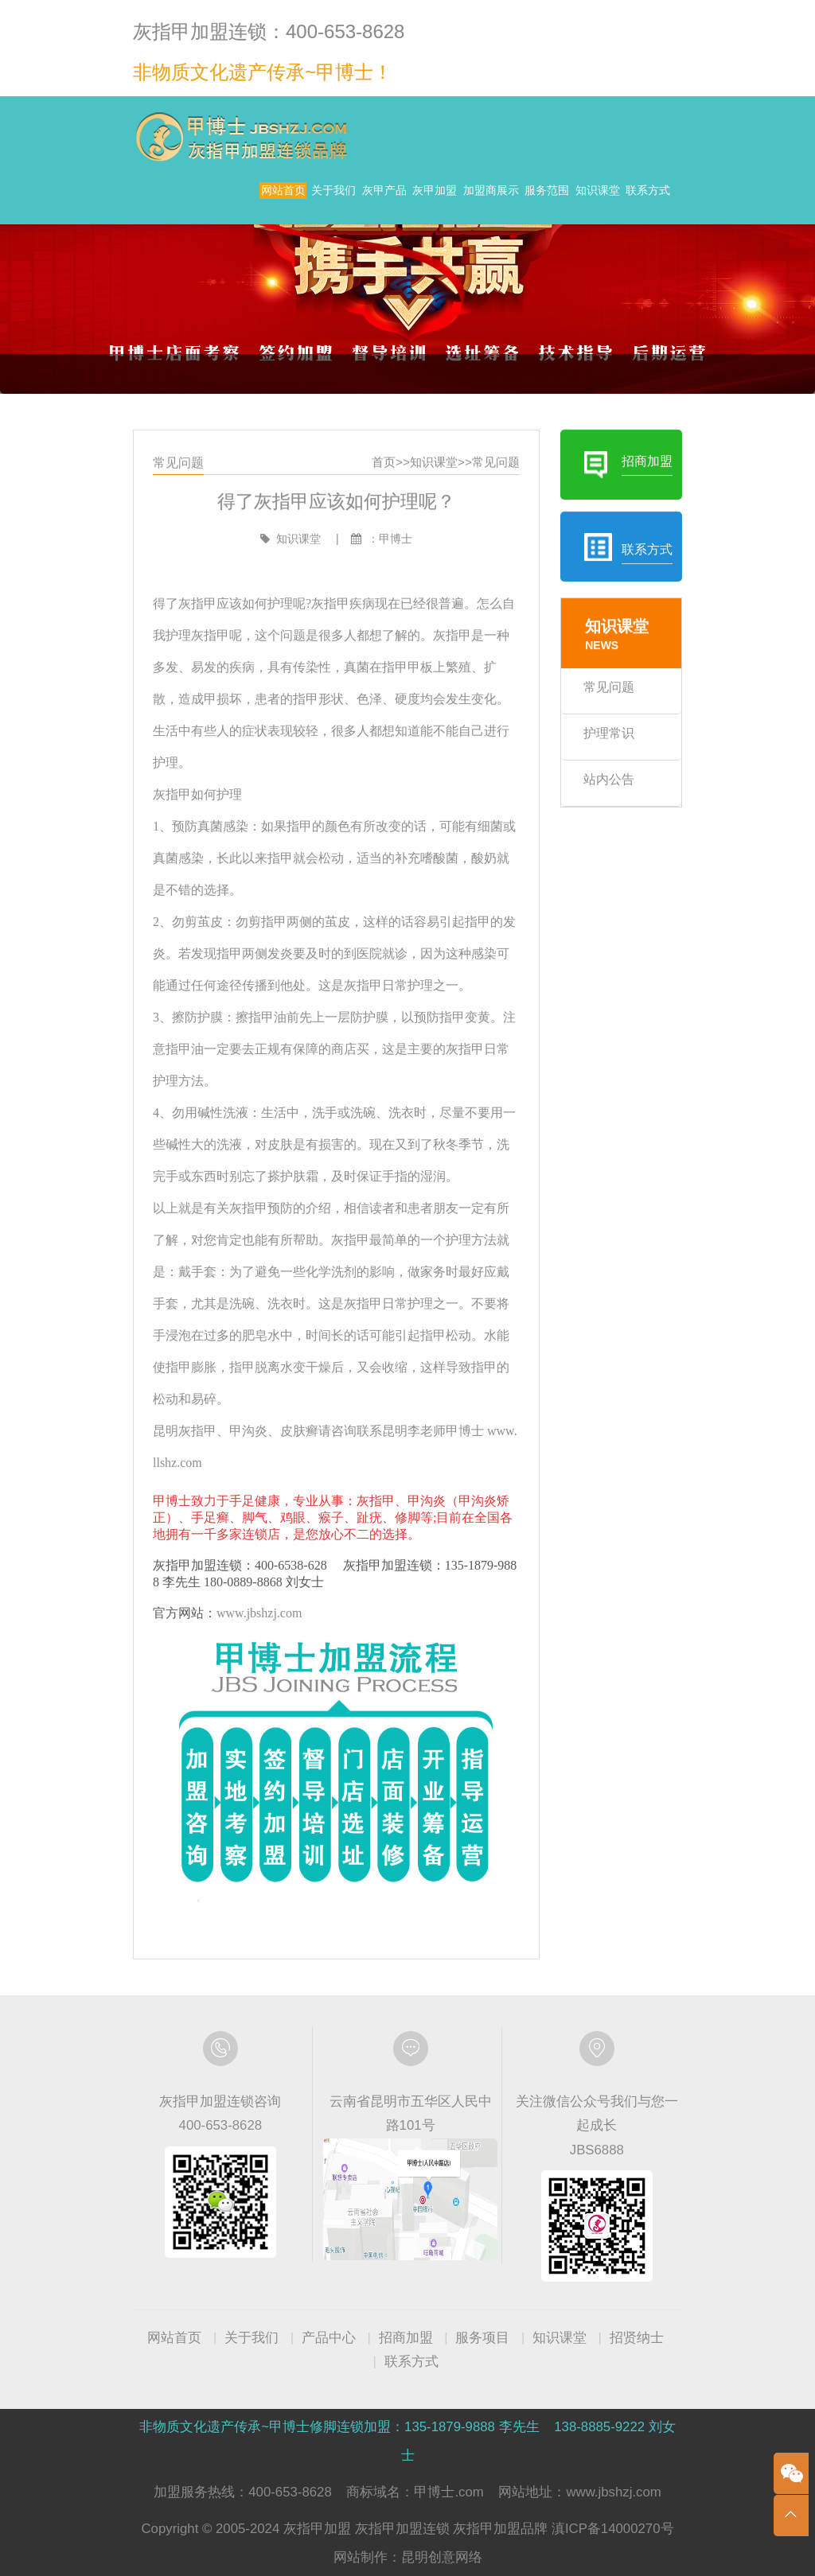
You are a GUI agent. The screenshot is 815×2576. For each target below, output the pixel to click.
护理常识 (596, 763)
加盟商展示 (548, 198)
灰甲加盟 (462, 198)
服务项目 (482, 2337)
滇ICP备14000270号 (613, 2528)
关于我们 (303, 198)
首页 (385, 510)
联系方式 (633, 230)
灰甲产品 (383, 198)
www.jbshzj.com (269, 1585)
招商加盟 (406, 2337)
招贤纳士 (637, 2337)
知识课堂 (554, 230)
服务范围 (633, 198)
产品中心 (329, 2337)
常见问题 (490, 510)
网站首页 (223, 198)
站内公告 (596, 806)
